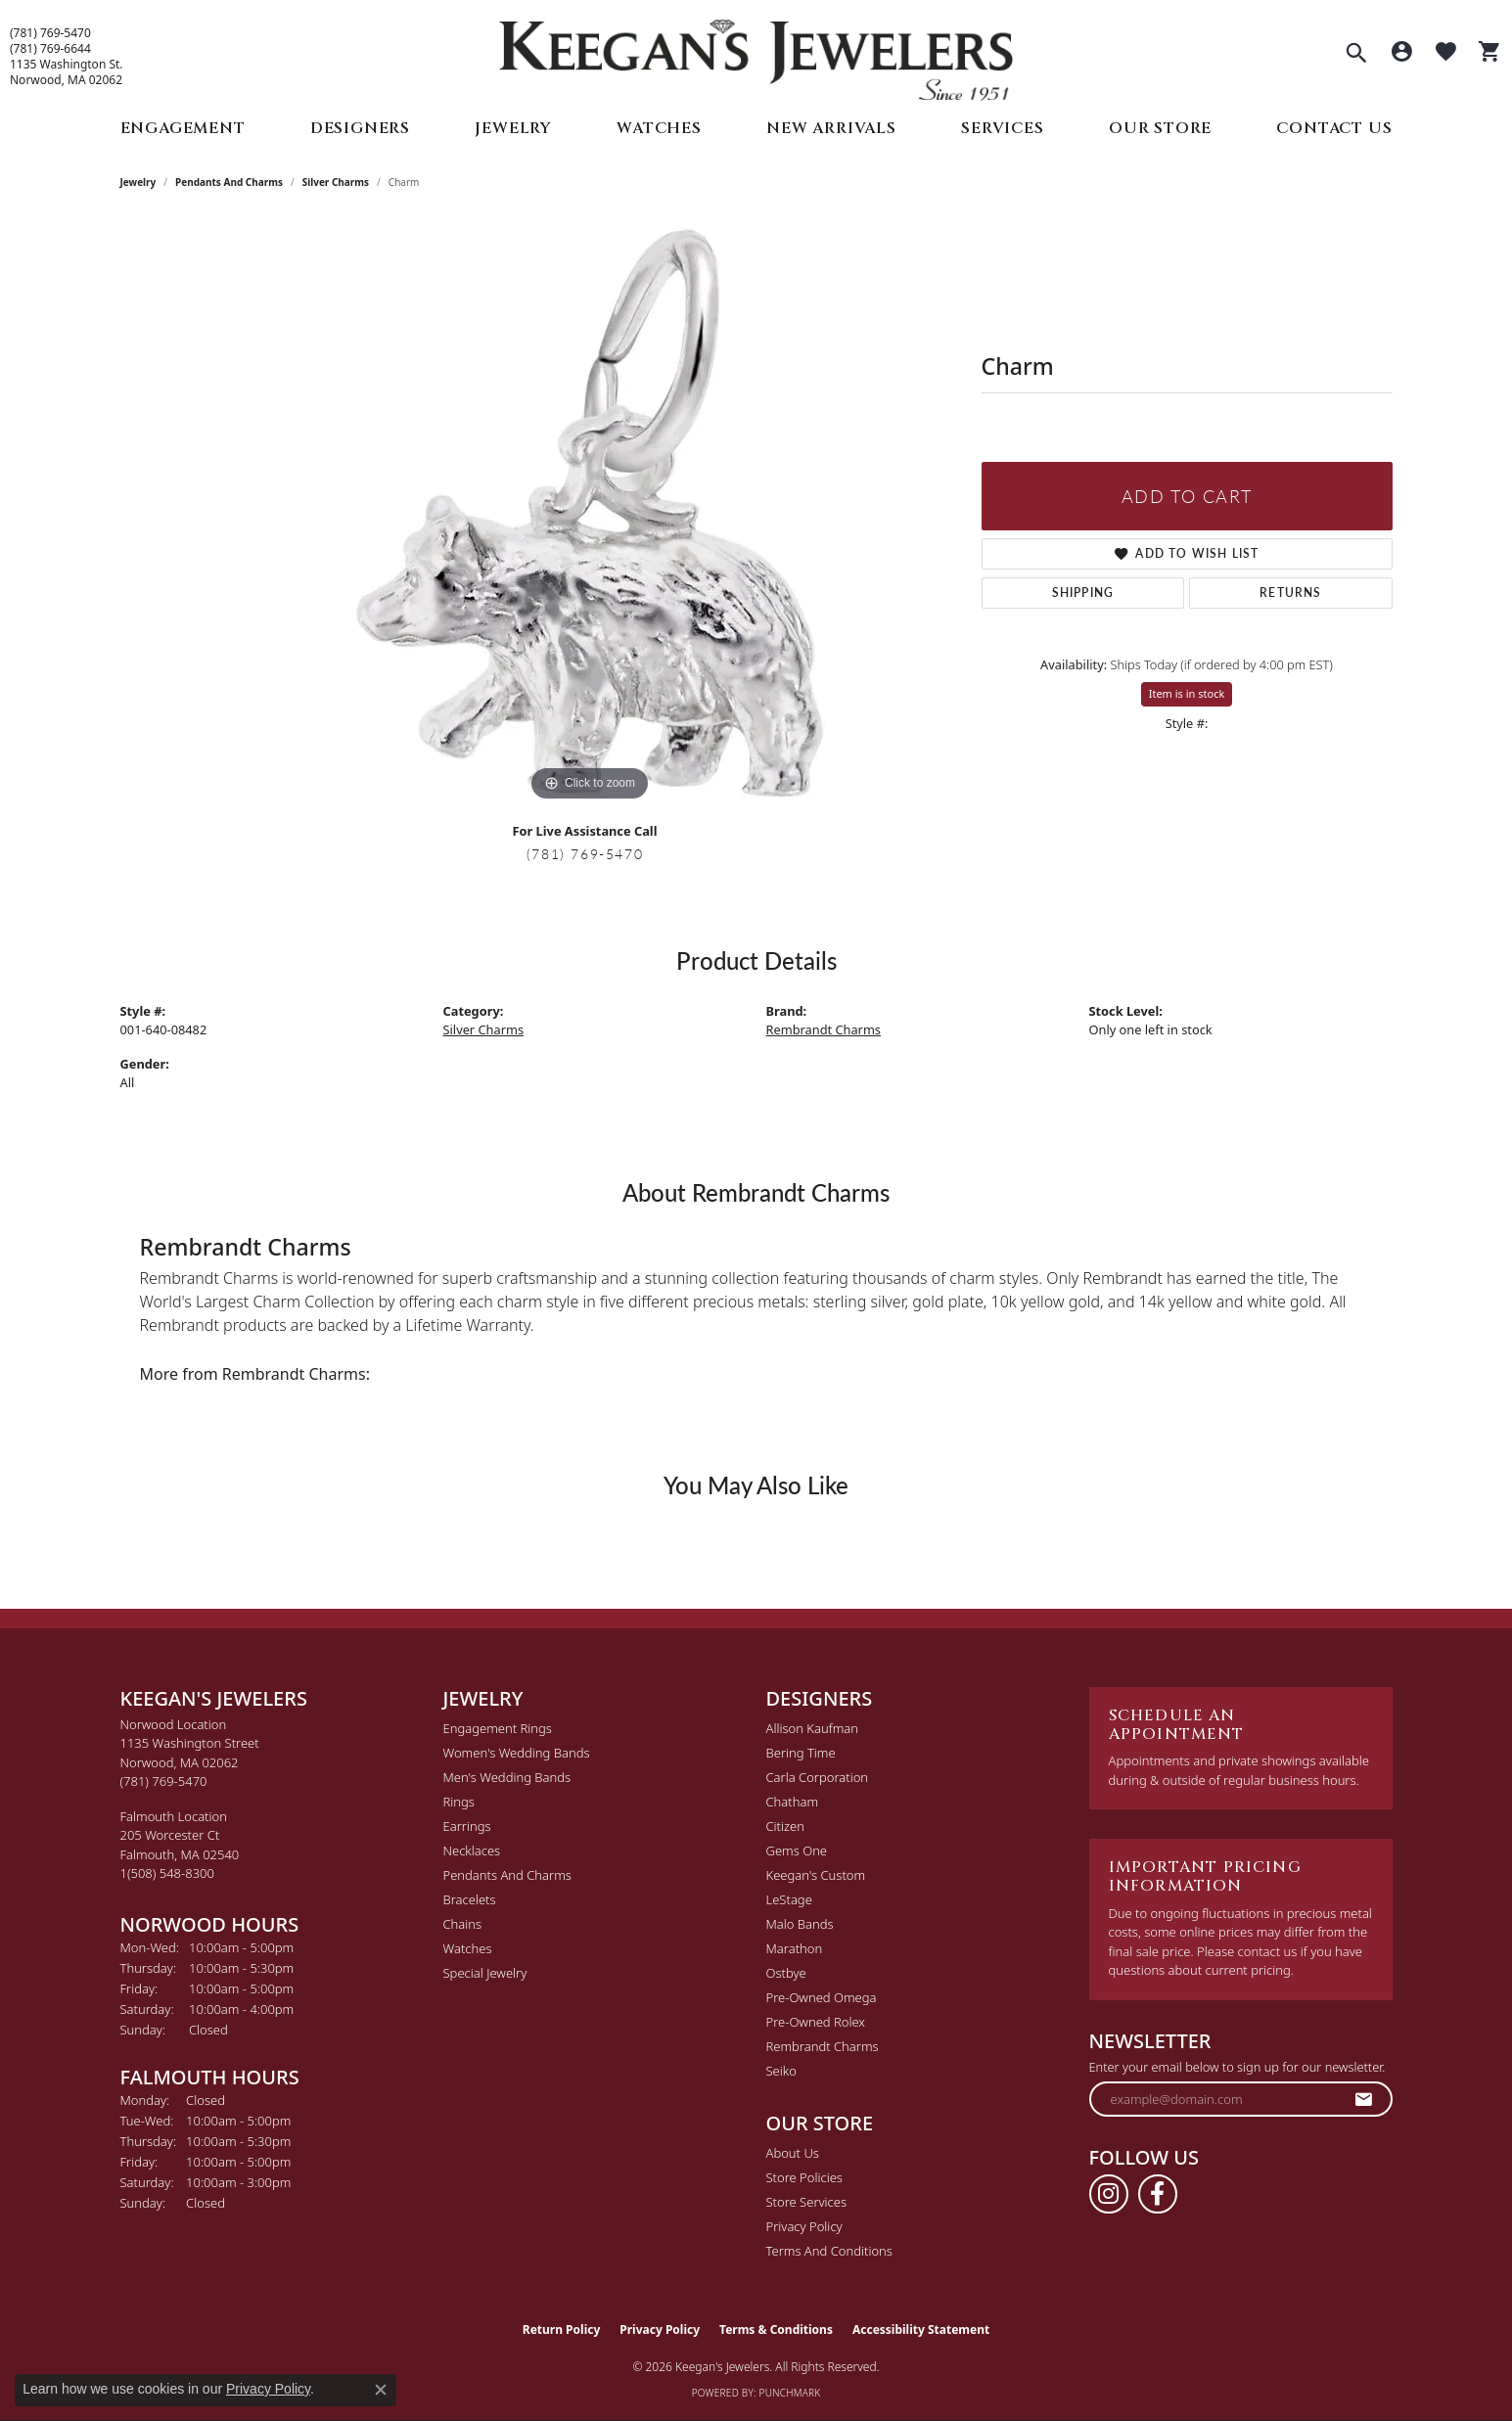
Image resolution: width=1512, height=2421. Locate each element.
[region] (590, 512)
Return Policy (562, 2329)
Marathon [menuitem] (794, 1948)
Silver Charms (335, 182)
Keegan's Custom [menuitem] (816, 1875)
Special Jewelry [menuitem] (485, 1973)
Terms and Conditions (829, 2251)
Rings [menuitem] (459, 1801)
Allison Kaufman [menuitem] (812, 1728)
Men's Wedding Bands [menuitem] (507, 1777)
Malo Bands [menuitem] (800, 1924)
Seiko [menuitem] (781, 2070)
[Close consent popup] (381, 2390)
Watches (659, 128)
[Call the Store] (163, 1781)
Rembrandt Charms (824, 1029)
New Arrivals (831, 128)
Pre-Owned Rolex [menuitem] (815, 2022)
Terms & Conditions (776, 2329)
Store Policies (804, 2177)
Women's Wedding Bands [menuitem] (516, 1752)
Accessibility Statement (920, 2329)
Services (1002, 128)
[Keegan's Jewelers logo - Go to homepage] (756, 55)
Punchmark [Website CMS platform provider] (790, 2392)
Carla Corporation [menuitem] (817, 1777)
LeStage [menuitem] (789, 1899)
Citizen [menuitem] (785, 1826)
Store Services (807, 2202)
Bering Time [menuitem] (801, 1752)
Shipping (1083, 592)
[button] (1356, 54)
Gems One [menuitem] (797, 1850)
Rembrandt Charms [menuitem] (822, 2046)
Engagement (183, 128)
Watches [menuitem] (467, 1948)
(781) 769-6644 (50, 49)
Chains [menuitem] (462, 1924)
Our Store (1160, 128)
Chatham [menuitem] (792, 1801)
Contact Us (1334, 128)
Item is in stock (1187, 693)
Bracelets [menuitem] (469, 1899)
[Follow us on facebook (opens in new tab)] (1157, 2194)
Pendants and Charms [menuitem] (507, 1875)
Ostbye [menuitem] (786, 1973)
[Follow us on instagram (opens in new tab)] (1108, 2194)
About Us (792, 2153)
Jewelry (513, 128)
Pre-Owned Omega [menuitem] (821, 1997)
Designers (360, 128)
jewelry (138, 182)
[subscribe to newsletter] (1364, 2099)
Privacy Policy (804, 2226)
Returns (1290, 592)
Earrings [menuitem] (467, 1826)
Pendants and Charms (229, 182)
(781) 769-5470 (50, 33)
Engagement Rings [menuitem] (497, 1728)
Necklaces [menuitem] (472, 1850)
